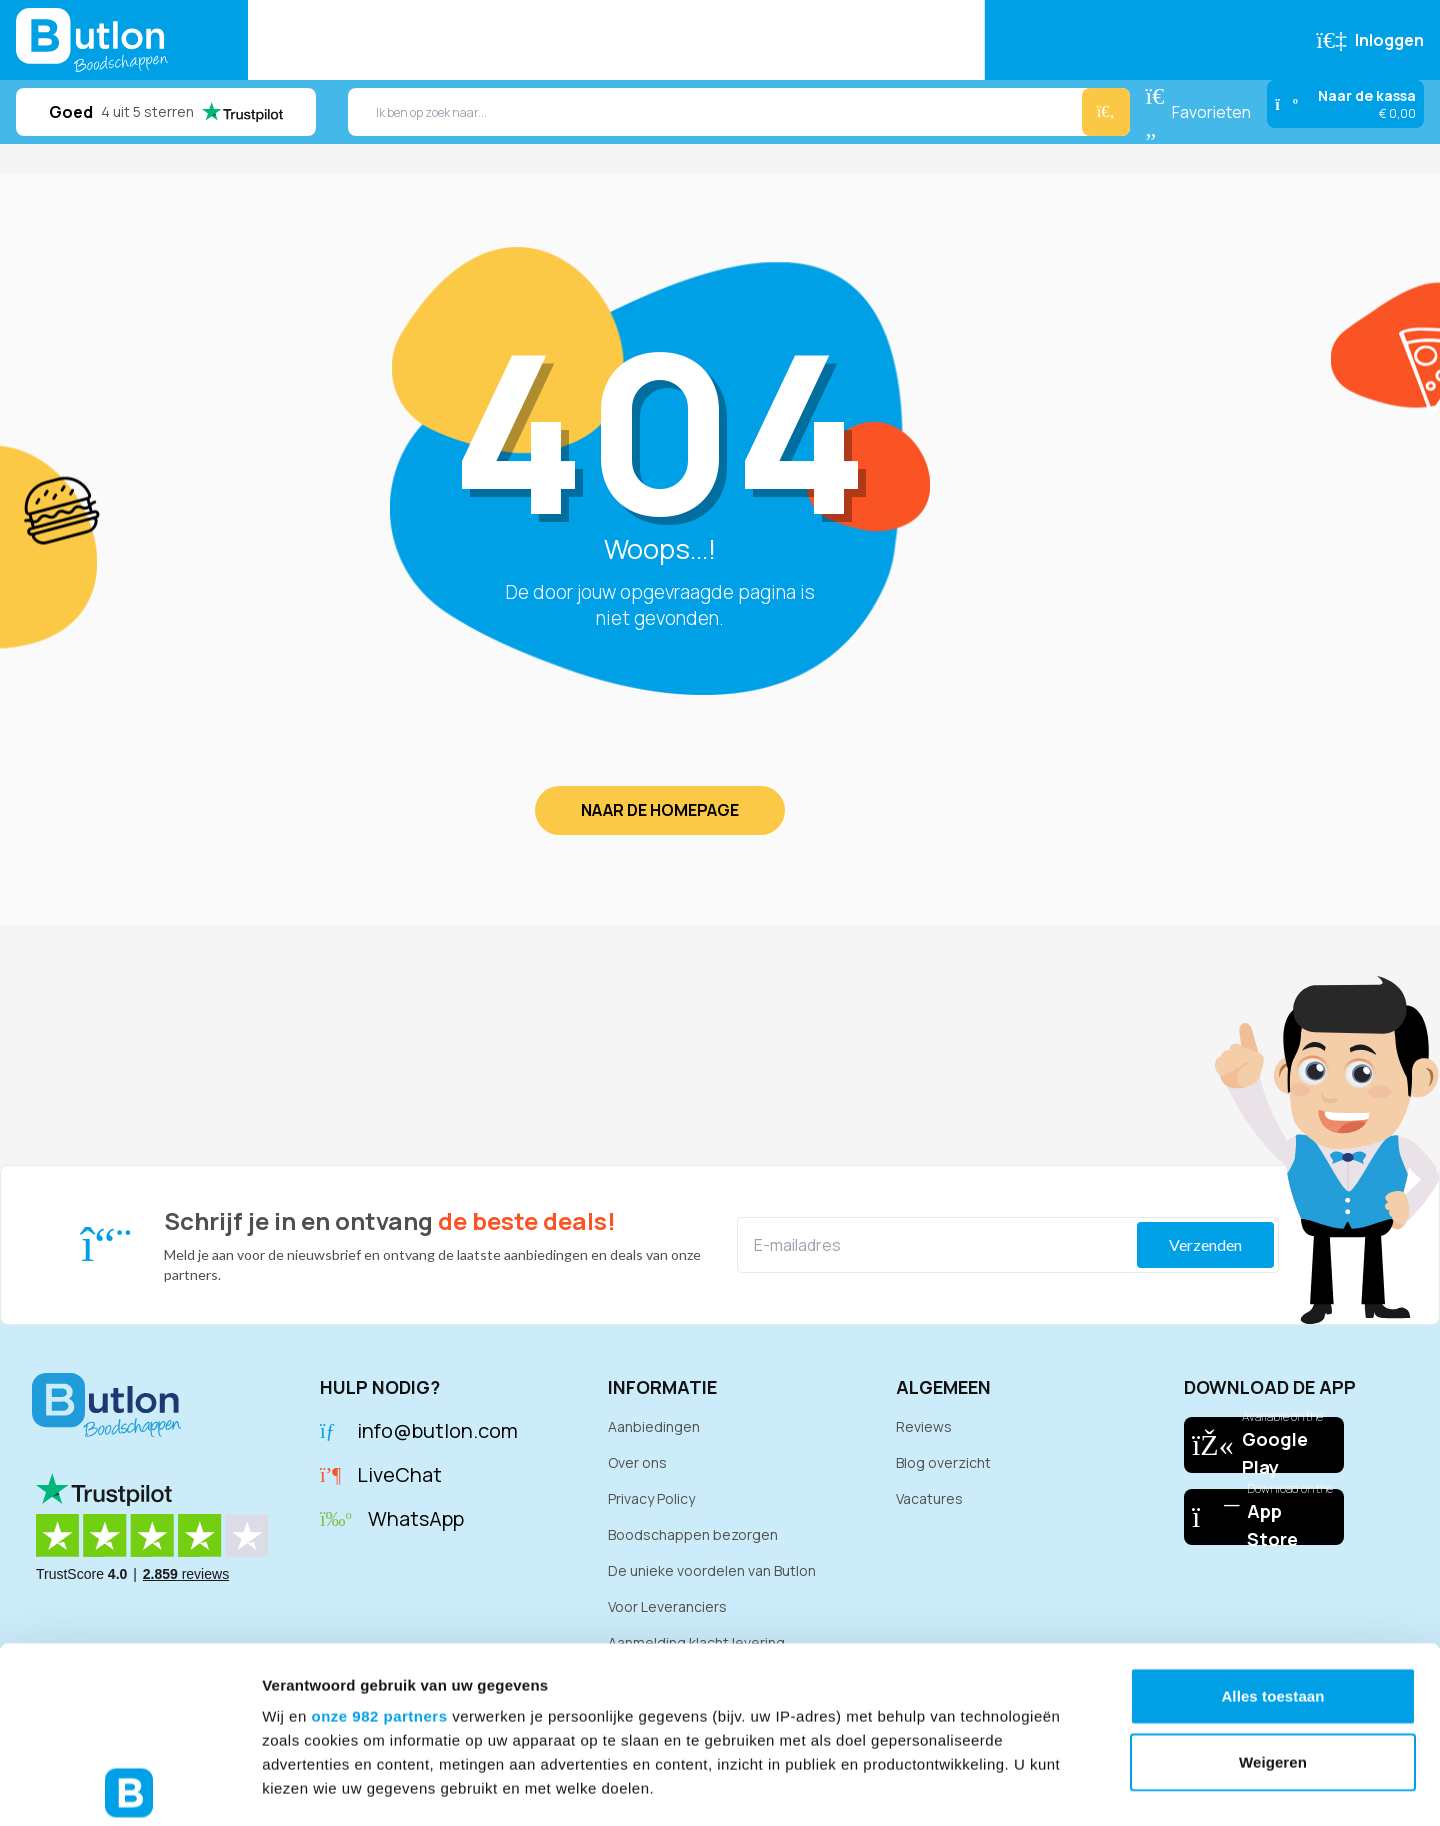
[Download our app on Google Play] (1264, 1445)
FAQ (797, 40)
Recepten (714, 40)
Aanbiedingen (499, 40)
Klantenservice (901, 40)
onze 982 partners (379, 1540)
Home (291, 40)
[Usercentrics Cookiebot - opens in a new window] (129, 1787)
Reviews (614, 40)
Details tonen (1080, 1786)
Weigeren (1273, 1585)
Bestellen (379, 40)
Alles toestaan (1272, 1520)
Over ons (637, 1462)
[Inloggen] (1370, 40)
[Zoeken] (1106, 112)
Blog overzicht (943, 1462)
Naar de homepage (660, 810)
